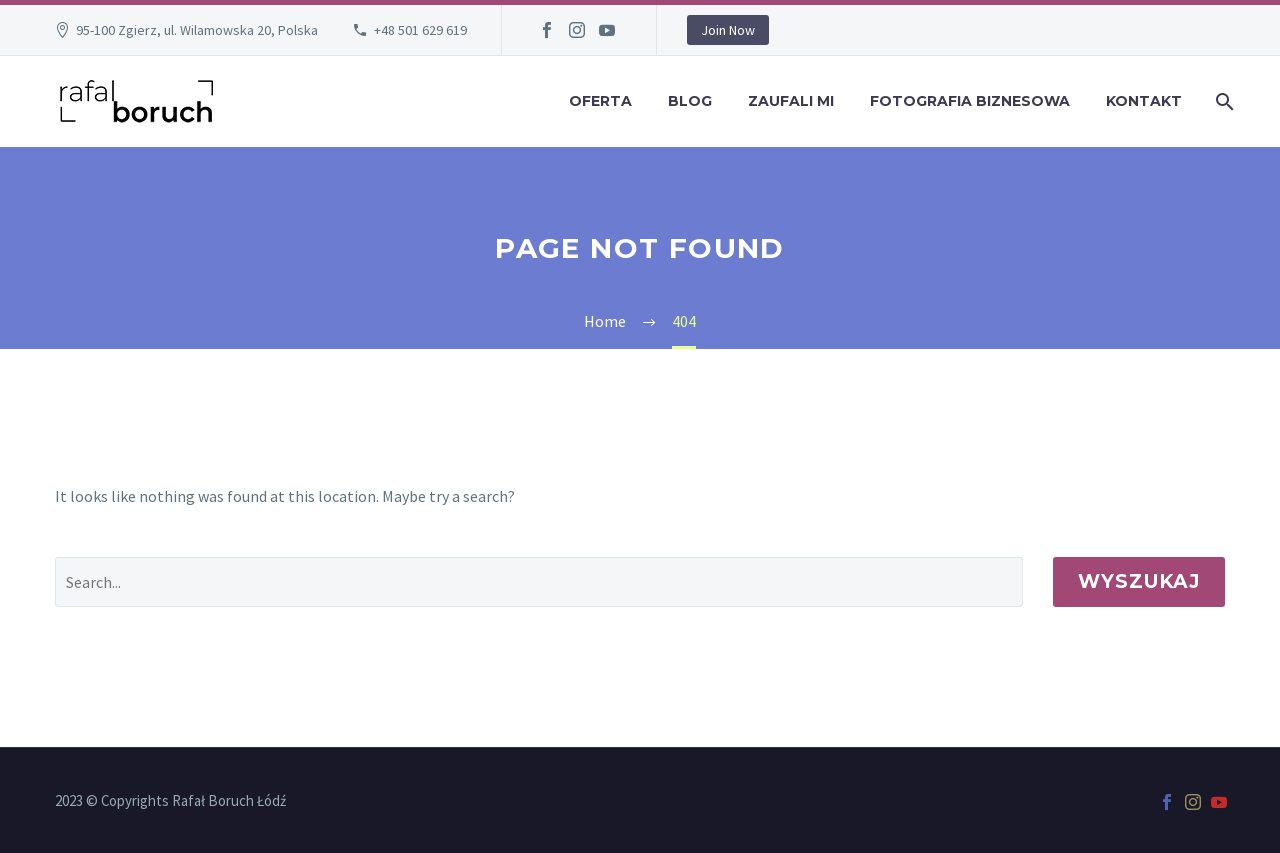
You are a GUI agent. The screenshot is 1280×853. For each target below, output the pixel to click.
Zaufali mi (791, 101)
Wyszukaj (1139, 581)
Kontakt (1144, 101)
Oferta (600, 101)
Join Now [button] (728, 30)
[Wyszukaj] (1222, 101)
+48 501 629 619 (420, 30)
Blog (690, 101)
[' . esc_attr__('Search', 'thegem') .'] (539, 582)
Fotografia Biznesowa (970, 101)
